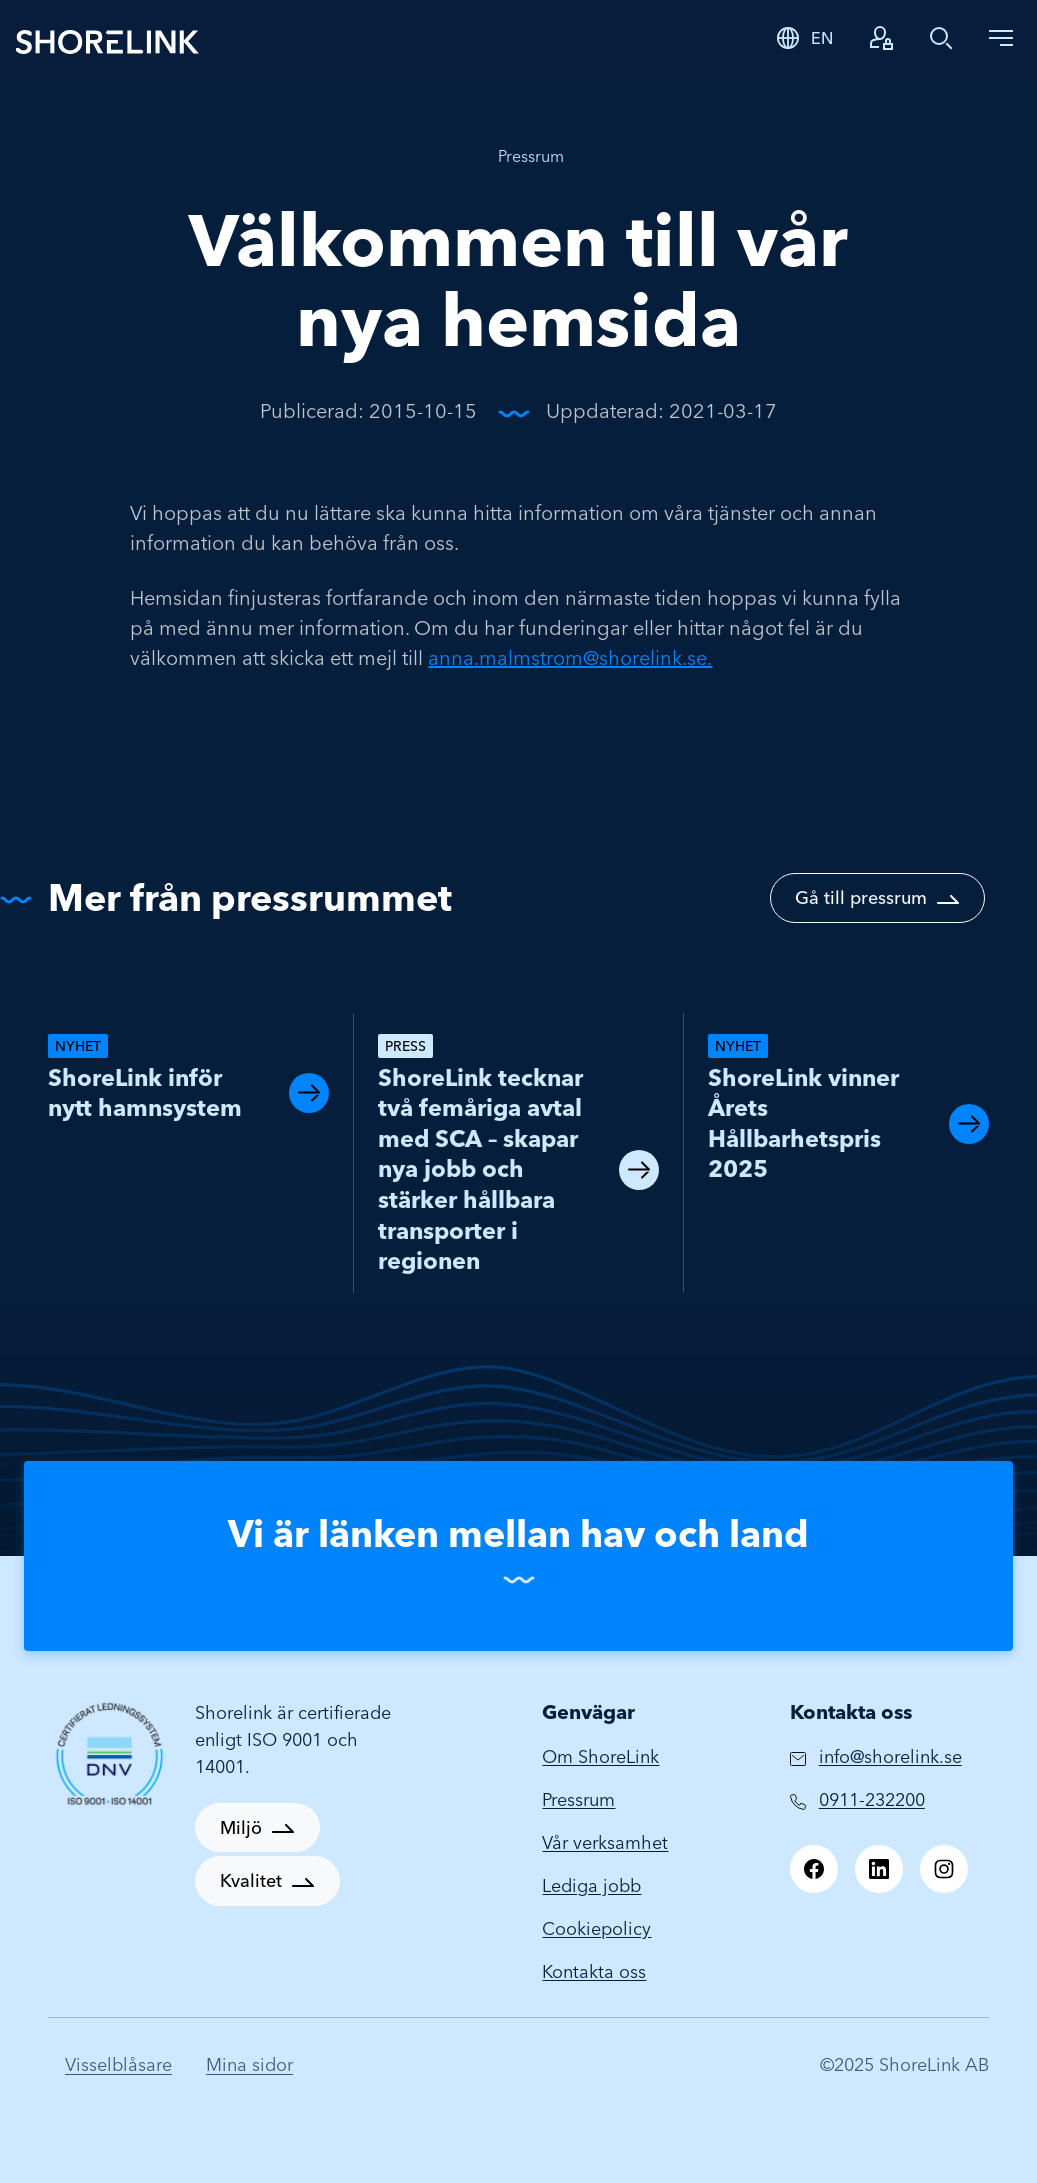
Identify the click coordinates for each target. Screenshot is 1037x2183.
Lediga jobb (591, 1885)
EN (822, 38)
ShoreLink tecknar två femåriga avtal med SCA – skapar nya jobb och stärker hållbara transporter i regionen (480, 1169)
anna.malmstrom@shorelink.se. (570, 657)
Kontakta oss (594, 1971)
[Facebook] (814, 1869)
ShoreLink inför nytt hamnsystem (145, 1093)
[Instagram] (944, 1869)
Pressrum (531, 156)
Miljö (241, 1827)
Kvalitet (251, 1880)
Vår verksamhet (605, 1842)
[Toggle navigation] (1001, 38)
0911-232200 (872, 1799)
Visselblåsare (118, 2064)
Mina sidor (249, 2064)
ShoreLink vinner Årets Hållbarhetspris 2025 (803, 1123)
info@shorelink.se (890, 1756)
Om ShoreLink (600, 1756)
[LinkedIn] (879, 1869)
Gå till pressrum (861, 897)
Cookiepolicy (596, 1928)
